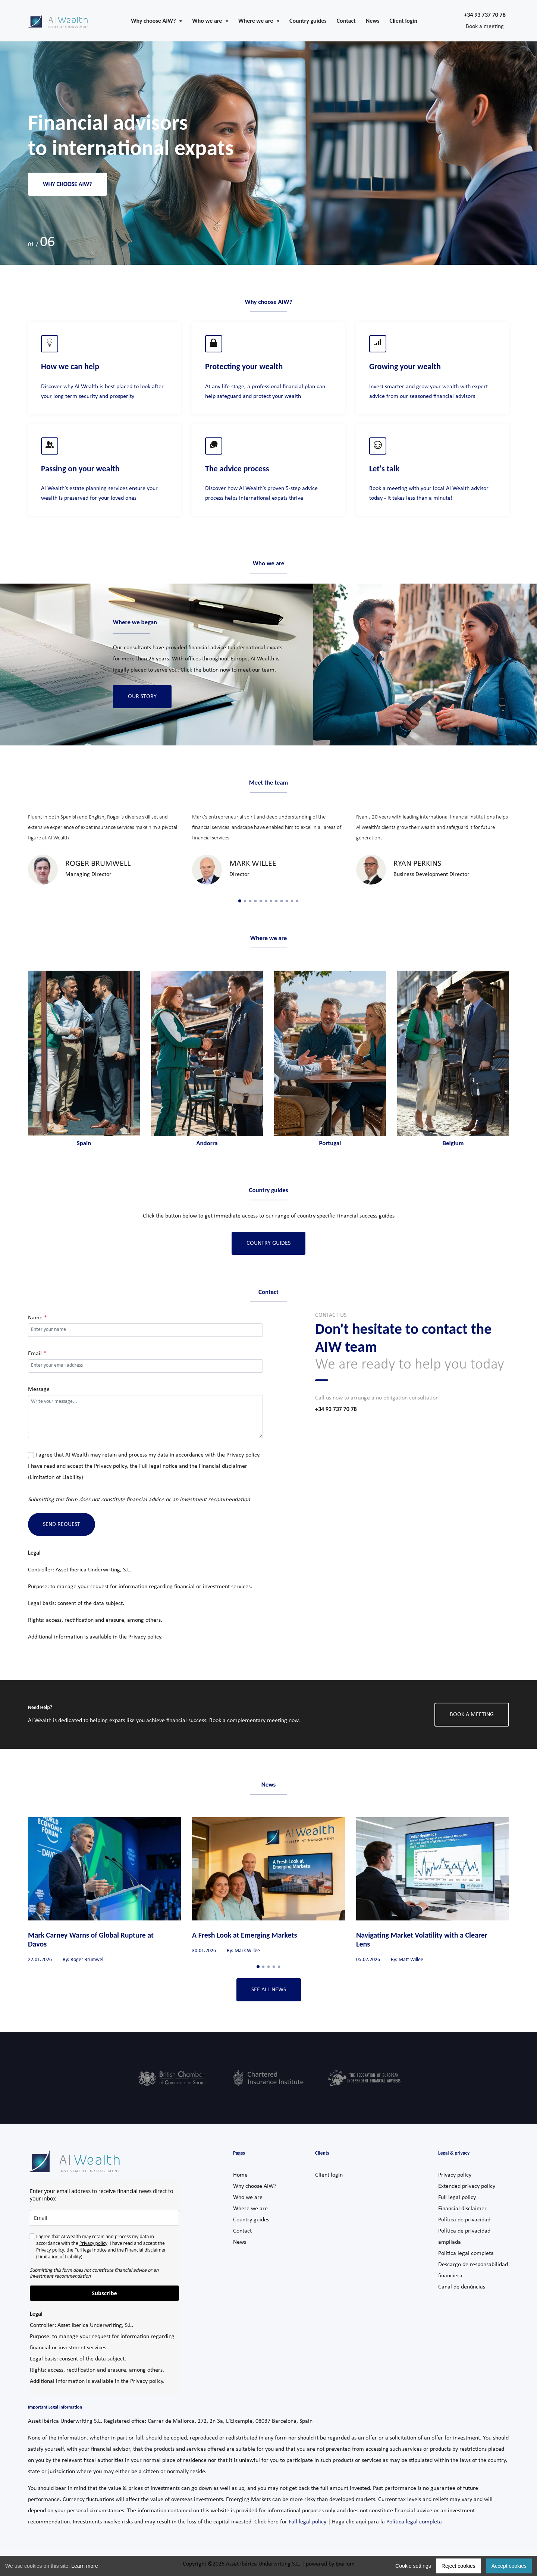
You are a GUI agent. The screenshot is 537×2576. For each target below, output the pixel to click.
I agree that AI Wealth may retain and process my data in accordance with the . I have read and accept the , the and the (144, 1466)
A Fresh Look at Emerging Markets (244, 1935)
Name (37, 1318)
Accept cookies (509, 2566)
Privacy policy (242, 1455)
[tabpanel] (104, 848)
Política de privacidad (464, 2220)
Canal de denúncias (461, 2287)
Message (39, 1389)
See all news (268, 1990)
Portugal (330, 1143)
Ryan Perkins (417, 864)
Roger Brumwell (98, 864)
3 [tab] (250, 901)
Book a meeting (485, 26)
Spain (84, 1143)
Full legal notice (158, 1466)
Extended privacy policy (466, 2186)
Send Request (61, 1524)
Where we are (250, 2209)
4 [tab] (255, 901)
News (239, 2242)
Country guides (251, 2220)
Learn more (84, 2566)
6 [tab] (266, 901)
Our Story (142, 697)
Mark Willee (252, 864)
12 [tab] (297, 901)
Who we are (248, 2197)
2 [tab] (245, 901)
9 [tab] (281, 901)
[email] (104, 2218)
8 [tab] (276, 901)
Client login (329, 2175)
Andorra (206, 1143)
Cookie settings (413, 2566)
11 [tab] (292, 901)
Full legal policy (457, 2197)
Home (240, 2175)
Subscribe (104, 2293)
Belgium (453, 1143)
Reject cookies (458, 2566)
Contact (242, 2231)
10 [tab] (287, 901)
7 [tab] (271, 901)
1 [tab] (239, 900)
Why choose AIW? (67, 184)
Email (37, 1354)
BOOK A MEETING (472, 1715)
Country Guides (268, 1243)
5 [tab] (261, 901)
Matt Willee (411, 1960)
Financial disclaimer (462, 2209)
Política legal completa (466, 2253)
